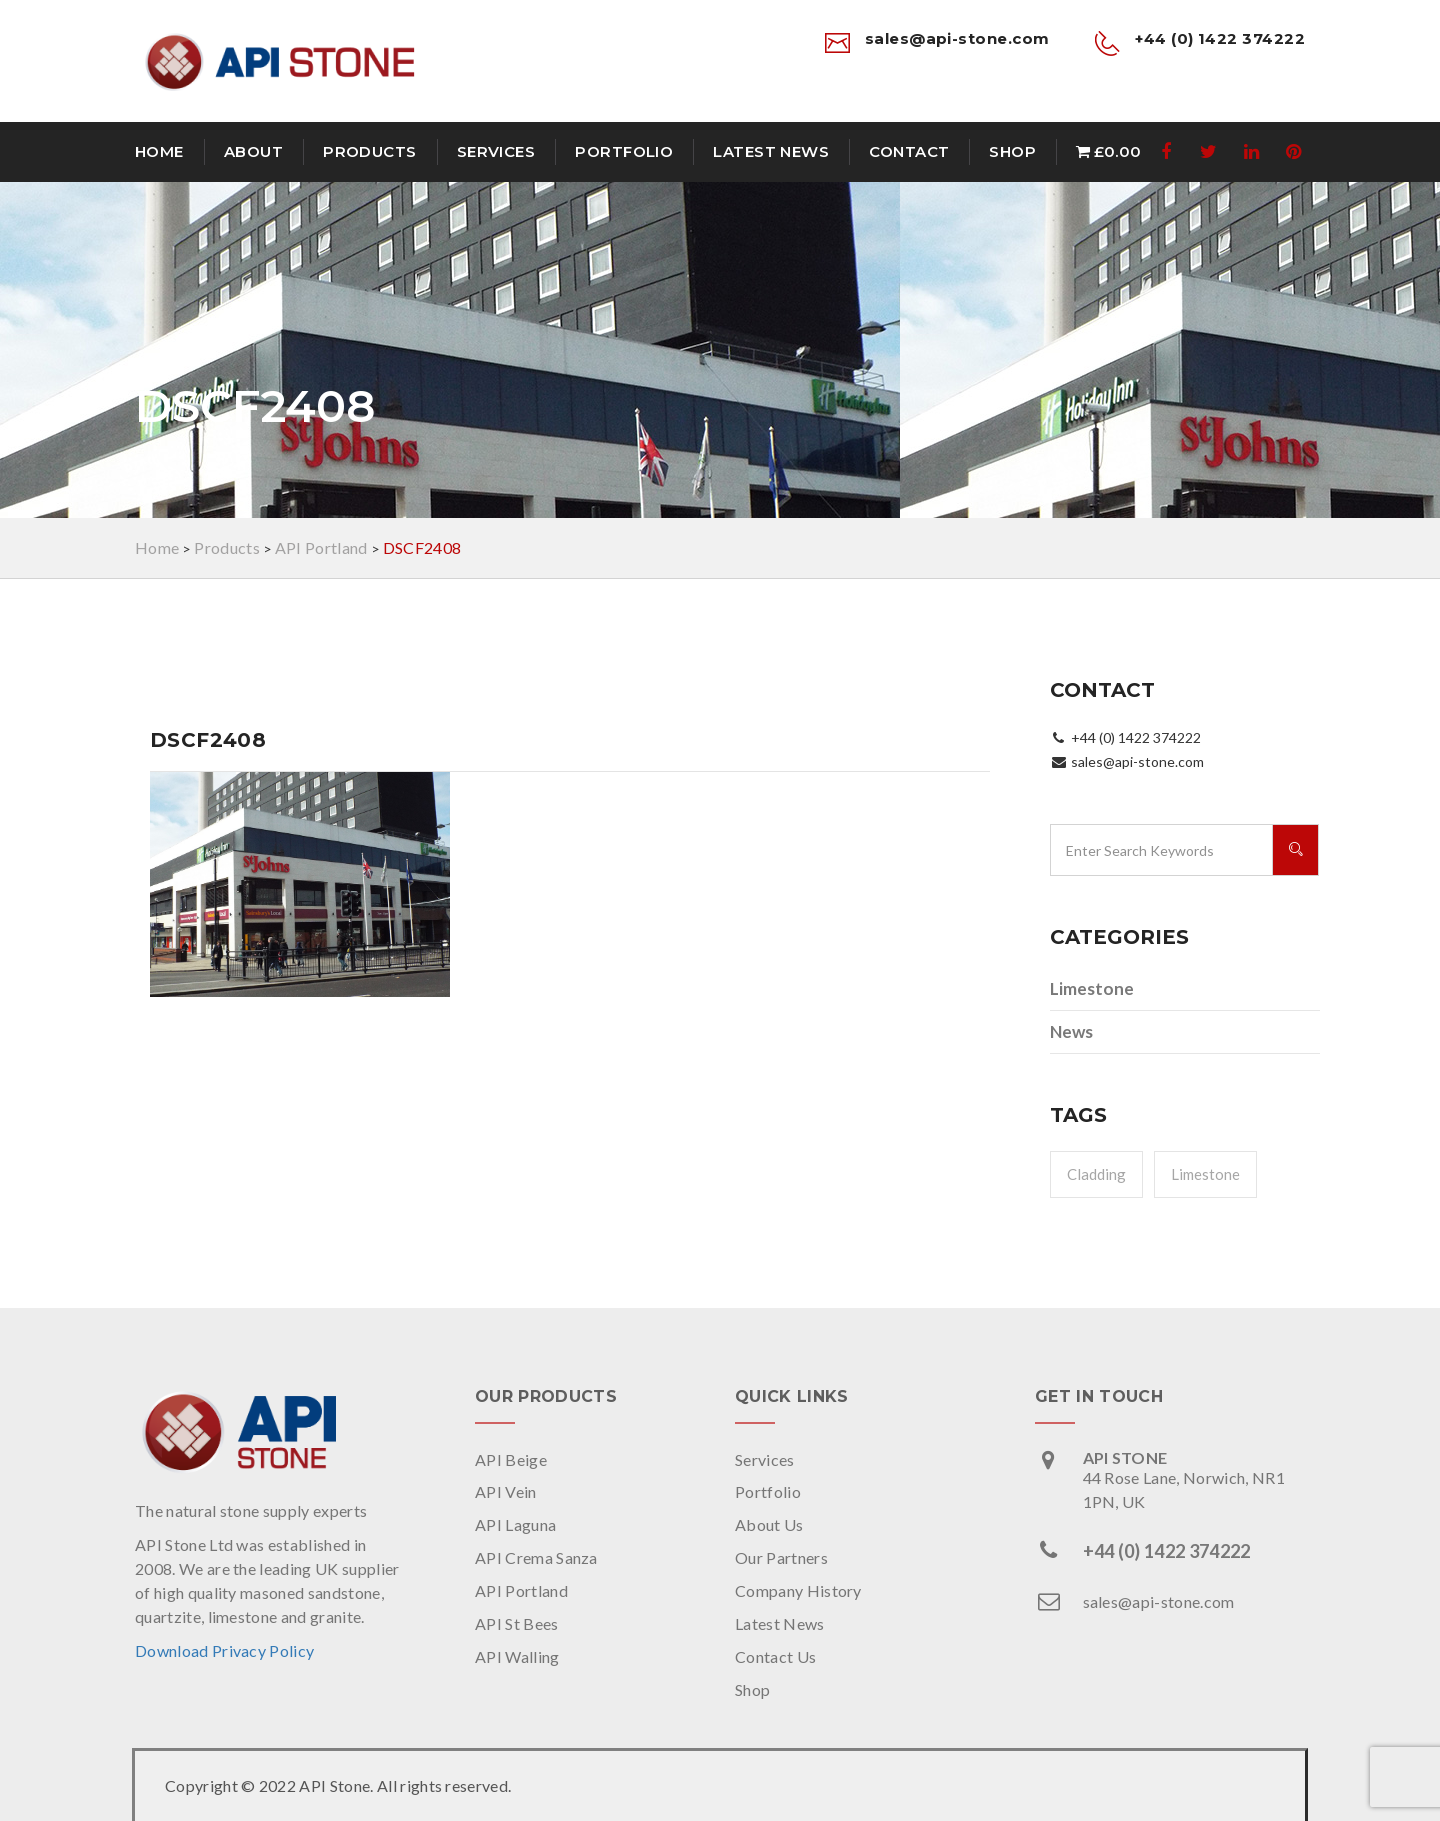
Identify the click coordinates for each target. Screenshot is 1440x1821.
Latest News (771, 151)
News (1071, 1031)
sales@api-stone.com (1159, 1601)
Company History (798, 1590)
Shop (1012, 151)
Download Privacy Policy (224, 1650)
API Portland (521, 1590)
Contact (909, 151)
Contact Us (775, 1656)
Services (496, 151)
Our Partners (781, 1557)
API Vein (506, 1491)
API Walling (517, 1656)
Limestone (1092, 988)
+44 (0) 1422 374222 (1167, 1551)
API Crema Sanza (536, 1557)
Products (370, 151)
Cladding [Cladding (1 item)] (1096, 1174)
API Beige (511, 1459)
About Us (769, 1524)
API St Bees (517, 1623)
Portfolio (624, 151)
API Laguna (515, 1524)
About (253, 151)
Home (159, 151)
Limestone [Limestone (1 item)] (1205, 1174)
